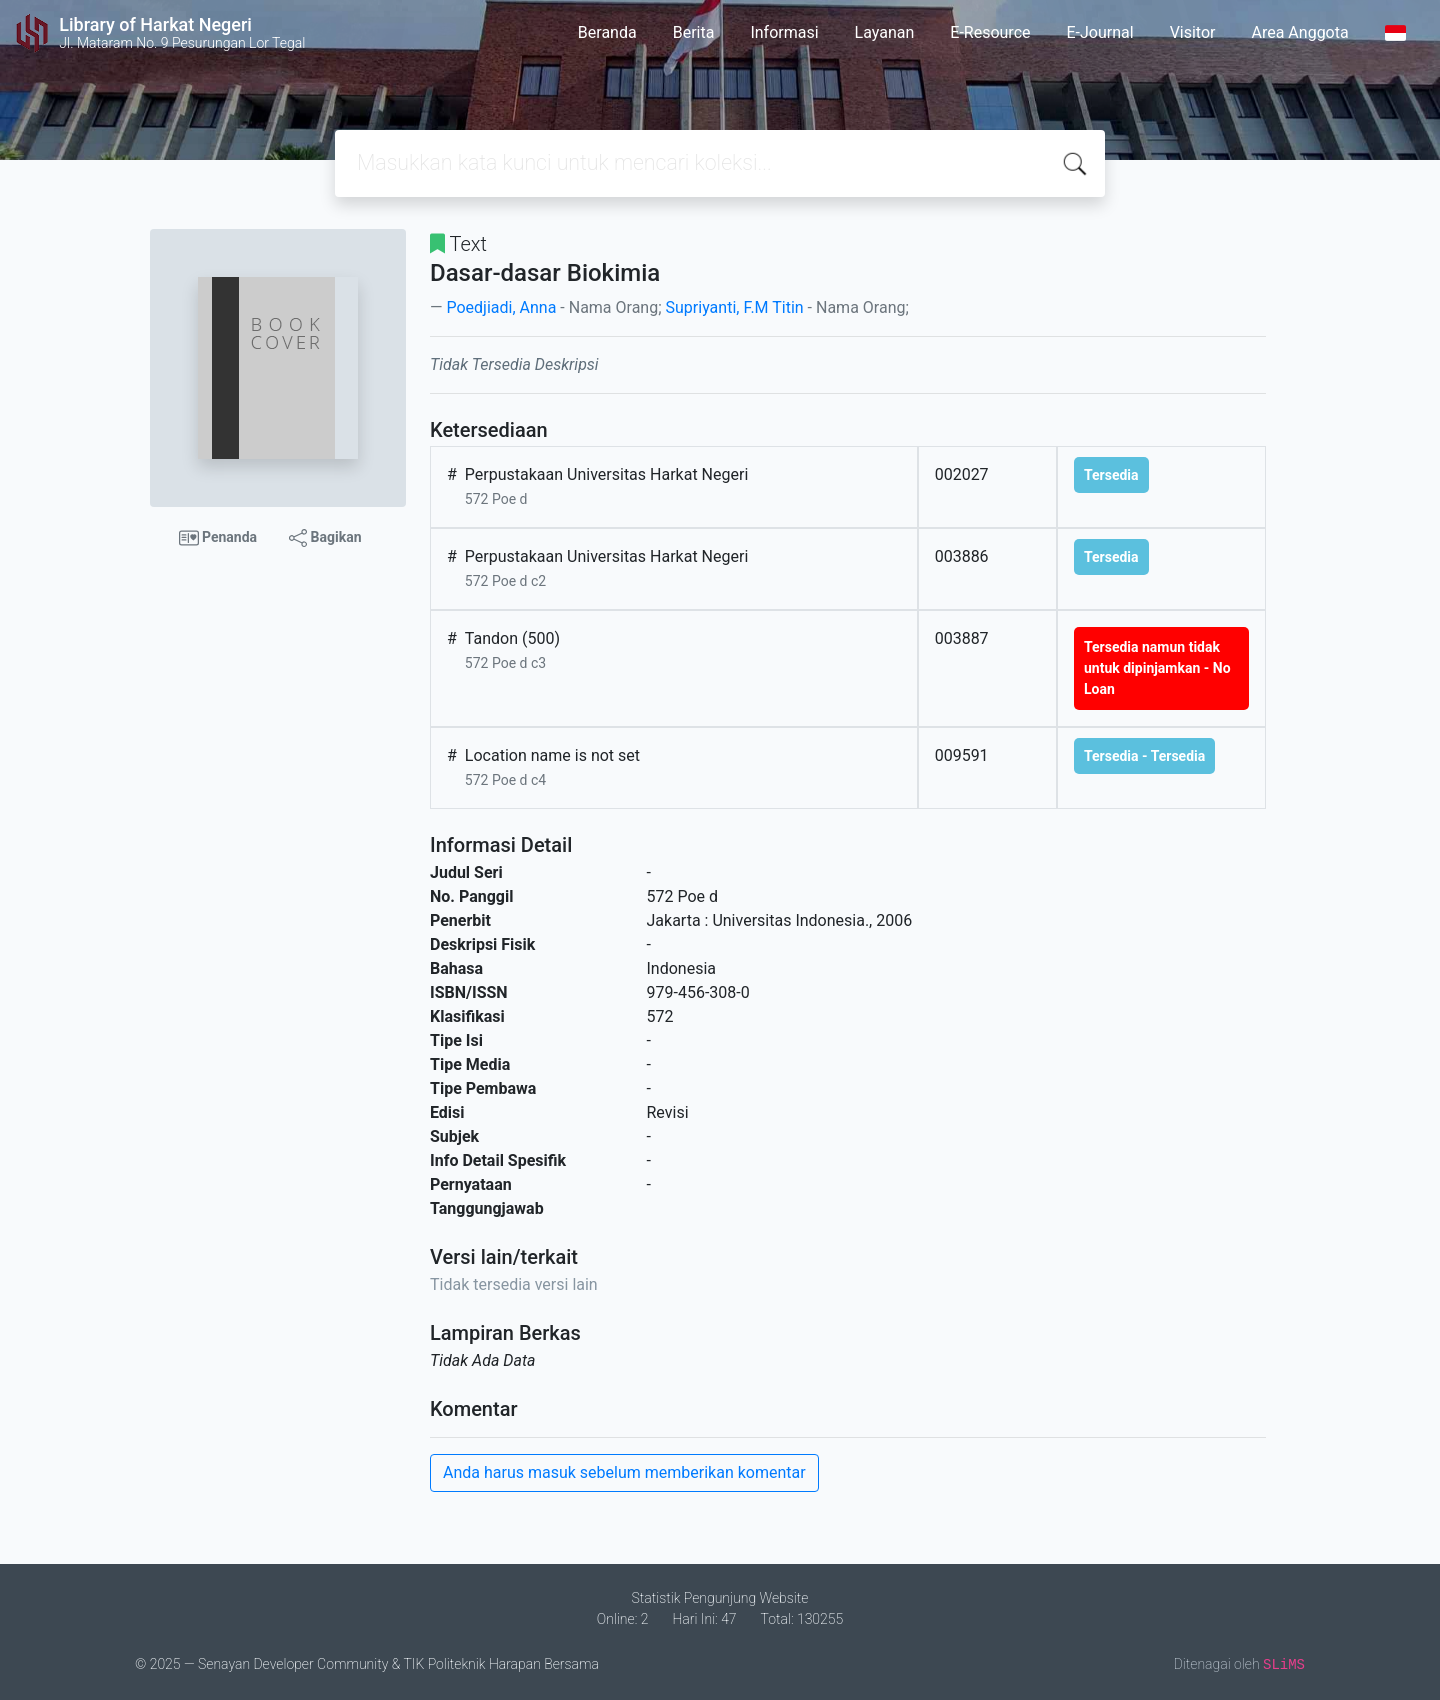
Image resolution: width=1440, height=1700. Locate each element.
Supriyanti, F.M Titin (735, 307)
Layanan (885, 32)
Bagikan (325, 538)
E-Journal (1100, 32)
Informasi (784, 32)
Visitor (1193, 32)
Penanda (218, 538)
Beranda (607, 32)
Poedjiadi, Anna (501, 307)
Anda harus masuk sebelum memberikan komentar (624, 1472)
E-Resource (990, 32)
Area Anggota (1300, 32)
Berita (694, 32)
